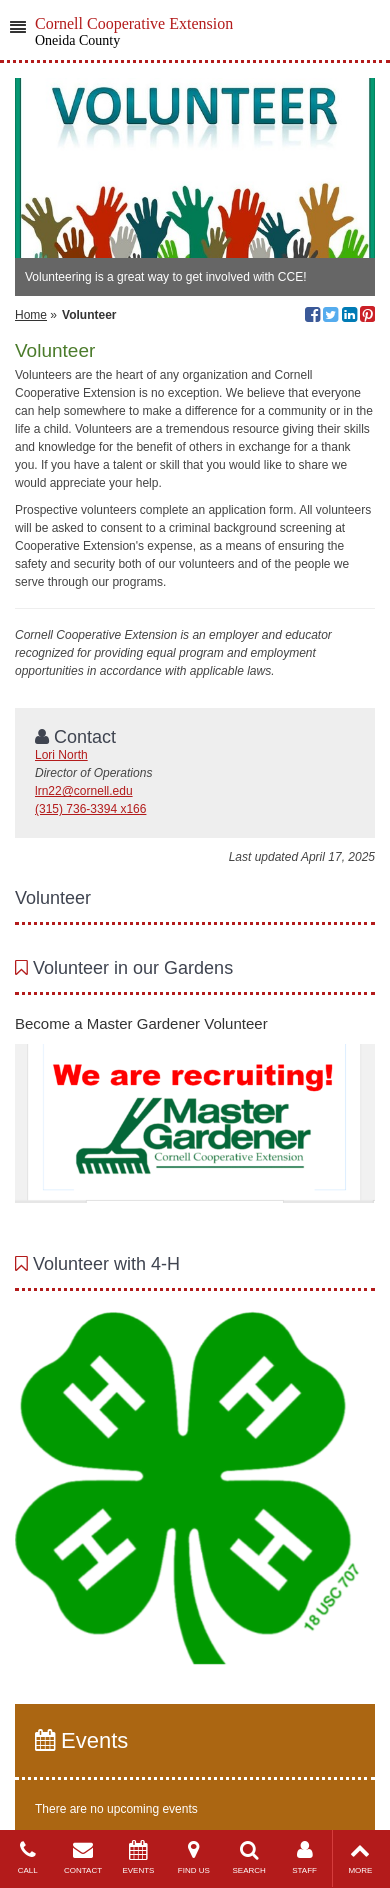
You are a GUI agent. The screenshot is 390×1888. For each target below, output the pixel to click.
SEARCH (249, 1857)
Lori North (61, 755)
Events (81, 1740)
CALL (27, 1857)
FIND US (193, 1857)
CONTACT (82, 1857)
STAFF (304, 1857)
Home (31, 315)
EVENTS (138, 1857)
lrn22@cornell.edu (84, 791)
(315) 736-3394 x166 (90, 809)
